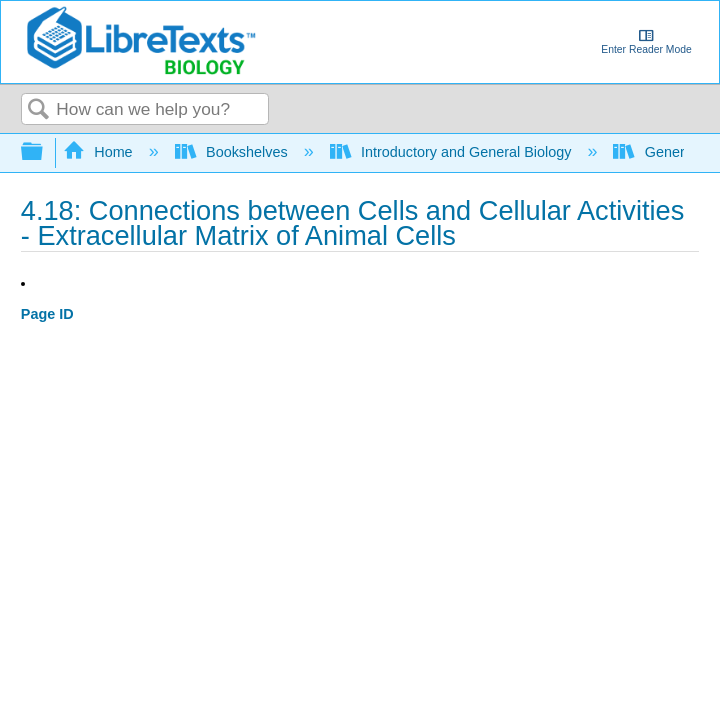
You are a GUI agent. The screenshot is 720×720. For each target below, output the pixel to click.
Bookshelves (233, 152)
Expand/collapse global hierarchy (45, 152)
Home (100, 152)
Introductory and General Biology (453, 152)
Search (39, 110)
